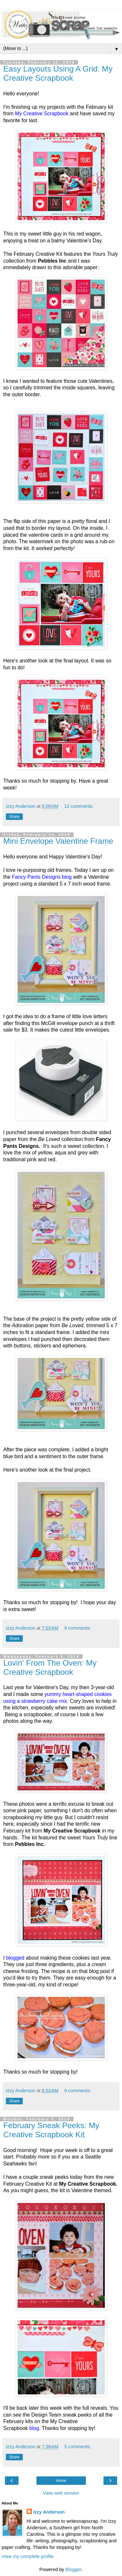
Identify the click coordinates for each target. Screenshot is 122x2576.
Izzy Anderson (49, 2512)
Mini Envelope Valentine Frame (58, 841)
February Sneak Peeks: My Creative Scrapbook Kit (51, 2130)
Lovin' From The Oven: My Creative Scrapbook (50, 1667)
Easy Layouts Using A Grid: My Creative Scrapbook (58, 73)
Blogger (73, 2569)
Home (61, 2480)
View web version (61, 2493)
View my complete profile (28, 2556)
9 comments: (77, 1628)
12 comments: (79, 806)
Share (14, 816)
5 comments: (77, 2446)
